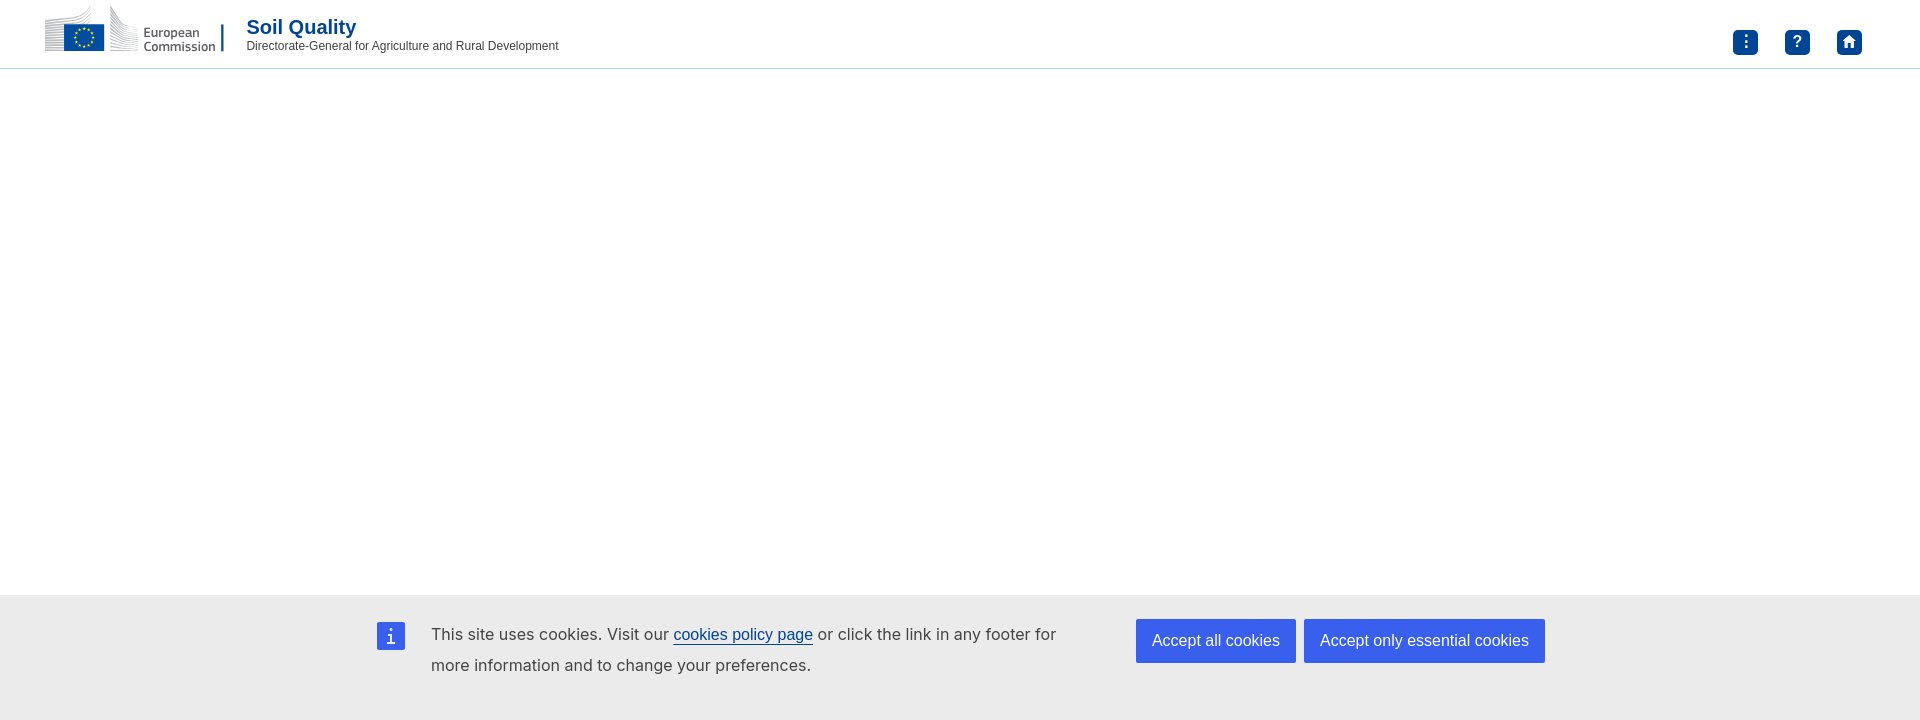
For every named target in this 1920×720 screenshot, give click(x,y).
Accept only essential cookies (1424, 640)
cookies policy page (743, 634)
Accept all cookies (1216, 640)
